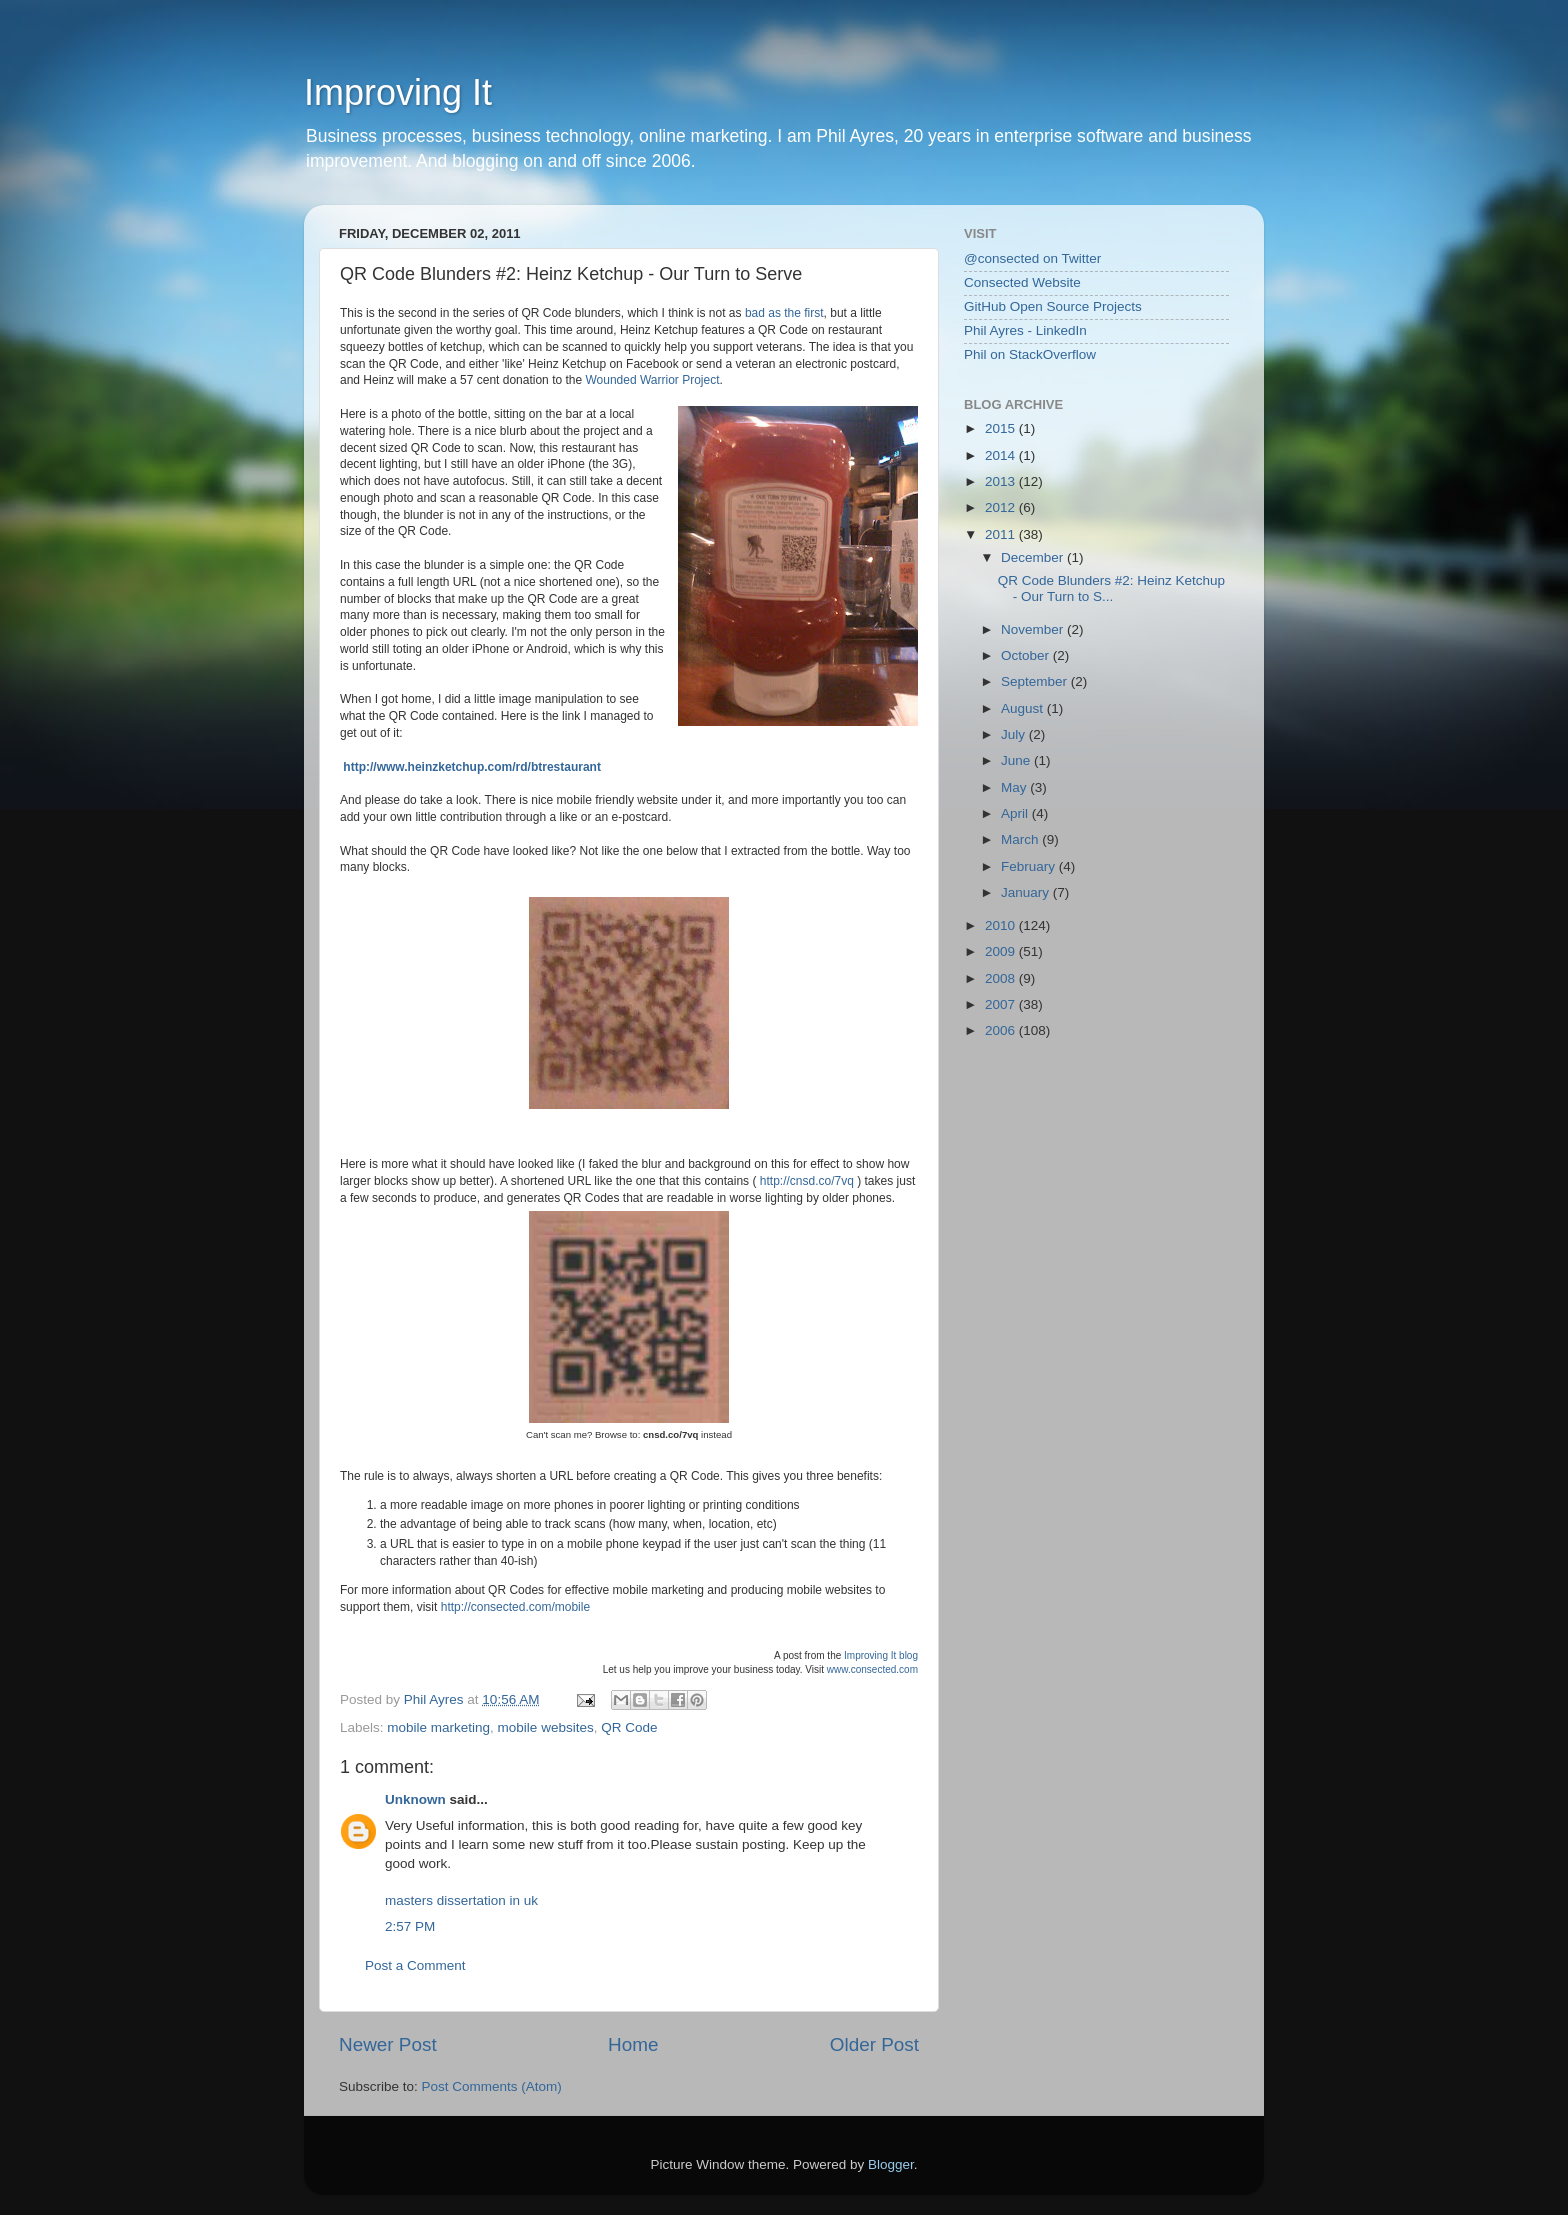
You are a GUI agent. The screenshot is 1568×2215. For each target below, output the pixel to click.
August (1024, 708)
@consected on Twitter (1032, 258)
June (1017, 760)
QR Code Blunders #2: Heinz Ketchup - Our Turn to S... (1111, 588)
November (1034, 629)
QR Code (629, 1727)
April (1016, 813)
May (1015, 787)
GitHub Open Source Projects (1053, 306)
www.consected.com (872, 1669)
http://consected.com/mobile (515, 1607)
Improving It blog (881, 1655)
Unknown (415, 1799)
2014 (1002, 455)
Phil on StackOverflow (1030, 354)
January (1027, 892)
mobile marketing (438, 1727)
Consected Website (1022, 282)
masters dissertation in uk (461, 1900)
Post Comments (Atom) (492, 2086)
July (1015, 734)
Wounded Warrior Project (652, 380)
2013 (1002, 481)
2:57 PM (410, 1926)
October (1027, 655)
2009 (1002, 951)
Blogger (891, 2164)
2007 (1002, 1004)
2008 (1002, 978)
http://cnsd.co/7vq (807, 1181)
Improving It (398, 92)
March (1021, 839)
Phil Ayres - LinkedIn (1025, 330)
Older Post (874, 2044)
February (1030, 866)
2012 (1002, 507)
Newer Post (388, 2044)
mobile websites (546, 1727)
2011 (1002, 534)
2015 (1002, 428)
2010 (1002, 925)
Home (633, 2044)
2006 (1002, 1030)
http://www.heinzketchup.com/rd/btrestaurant (472, 767)
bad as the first (784, 313)
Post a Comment (415, 1965)
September (1036, 681)
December (1034, 557)
